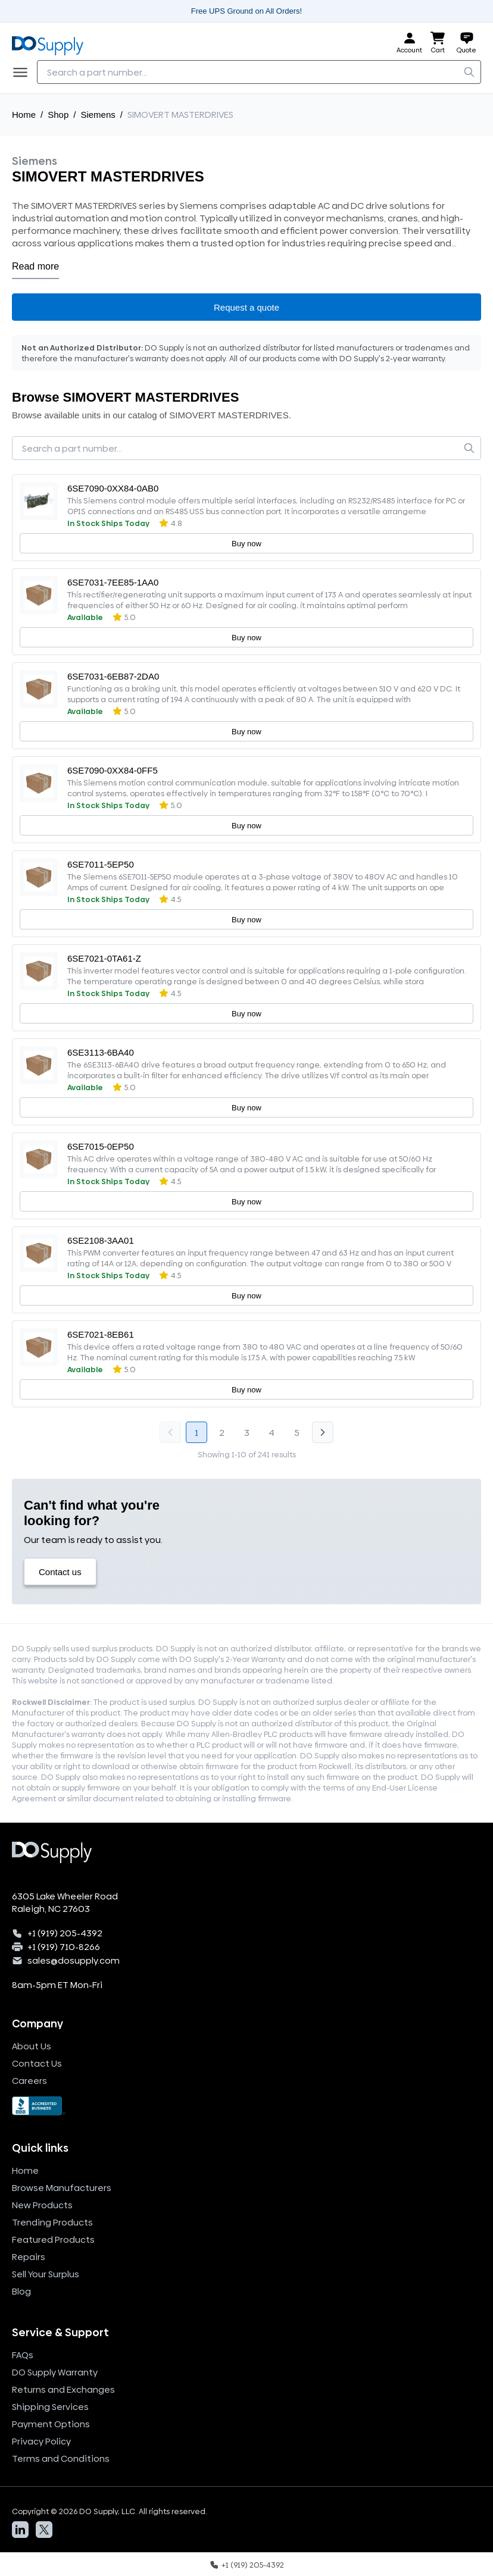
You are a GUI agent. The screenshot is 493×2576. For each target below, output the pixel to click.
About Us (31, 2046)
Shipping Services (50, 2406)
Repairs (28, 2257)
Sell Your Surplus (45, 2274)
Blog (21, 2291)
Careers (29, 2080)
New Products (42, 2205)
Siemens (97, 114)
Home (24, 114)
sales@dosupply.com (73, 1960)
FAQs (22, 2355)
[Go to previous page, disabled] (170, 1432)
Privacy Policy (41, 2441)
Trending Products (52, 2222)
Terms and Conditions (61, 2458)
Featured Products (53, 2239)
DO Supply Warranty (55, 2372)
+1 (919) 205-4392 (64, 1933)
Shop (58, 114)
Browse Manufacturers (61, 2187)
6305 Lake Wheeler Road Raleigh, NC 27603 (65, 1902)
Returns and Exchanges (63, 2389)
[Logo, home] (51, 43)
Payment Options (51, 2424)
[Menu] (24, 72)
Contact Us (37, 2063)
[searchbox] (259, 72)
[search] (469, 72)
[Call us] (246, 2564)
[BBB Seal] (246, 2105)
